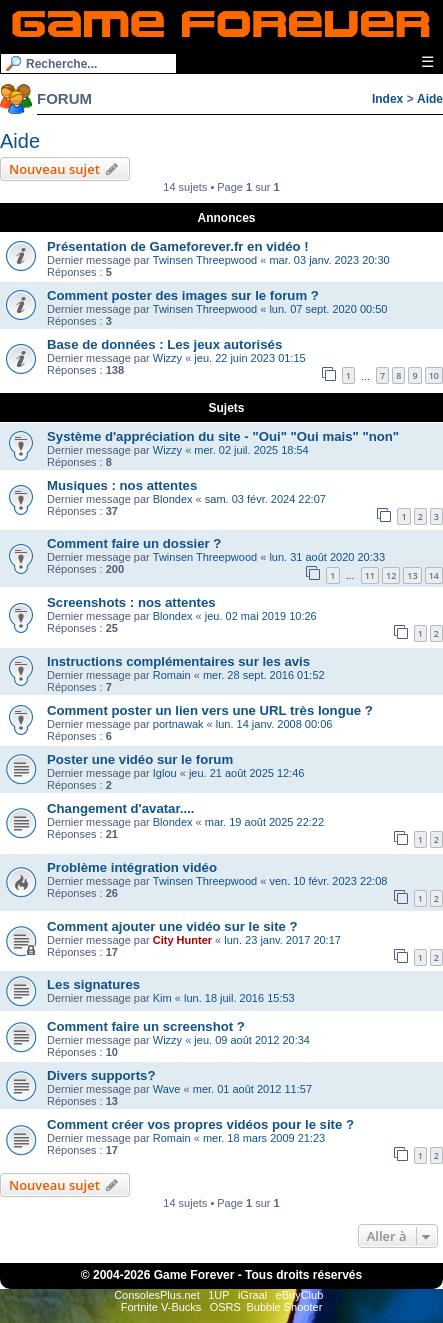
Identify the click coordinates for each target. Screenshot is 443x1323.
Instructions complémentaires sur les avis (178, 661)
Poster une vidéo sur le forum (140, 759)
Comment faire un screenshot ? (146, 1026)
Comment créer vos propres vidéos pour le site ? (200, 1124)
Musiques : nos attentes (122, 485)
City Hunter (182, 940)
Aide (430, 99)
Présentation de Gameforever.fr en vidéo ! (178, 246)
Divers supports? (101, 1075)
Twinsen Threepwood (205, 260)
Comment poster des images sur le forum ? (183, 295)
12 (391, 575)
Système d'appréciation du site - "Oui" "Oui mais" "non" (223, 436)
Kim (162, 998)
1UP (218, 1295)
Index (387, 99)
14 (434, 575)
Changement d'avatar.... (121, 808)
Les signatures (93, 984)
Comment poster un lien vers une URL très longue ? (210, 710)
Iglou (165, 773)
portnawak (178, 724)
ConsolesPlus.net (157, 1295)
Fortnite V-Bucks (161, 1307)
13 (412, 575)
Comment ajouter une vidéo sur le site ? (172, 926)
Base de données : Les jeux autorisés (164, 344)
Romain (172, 675)
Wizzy (167, 358)
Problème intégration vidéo (132, 867)
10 (434, 375)
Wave (167, 1089)
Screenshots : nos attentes (131, 602)
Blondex (173, 499)
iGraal (252, 1295)
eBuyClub (300, 1295)
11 (370, 575)
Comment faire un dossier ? (134, 543)
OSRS (225, 1307)
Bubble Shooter (284, 1307)
